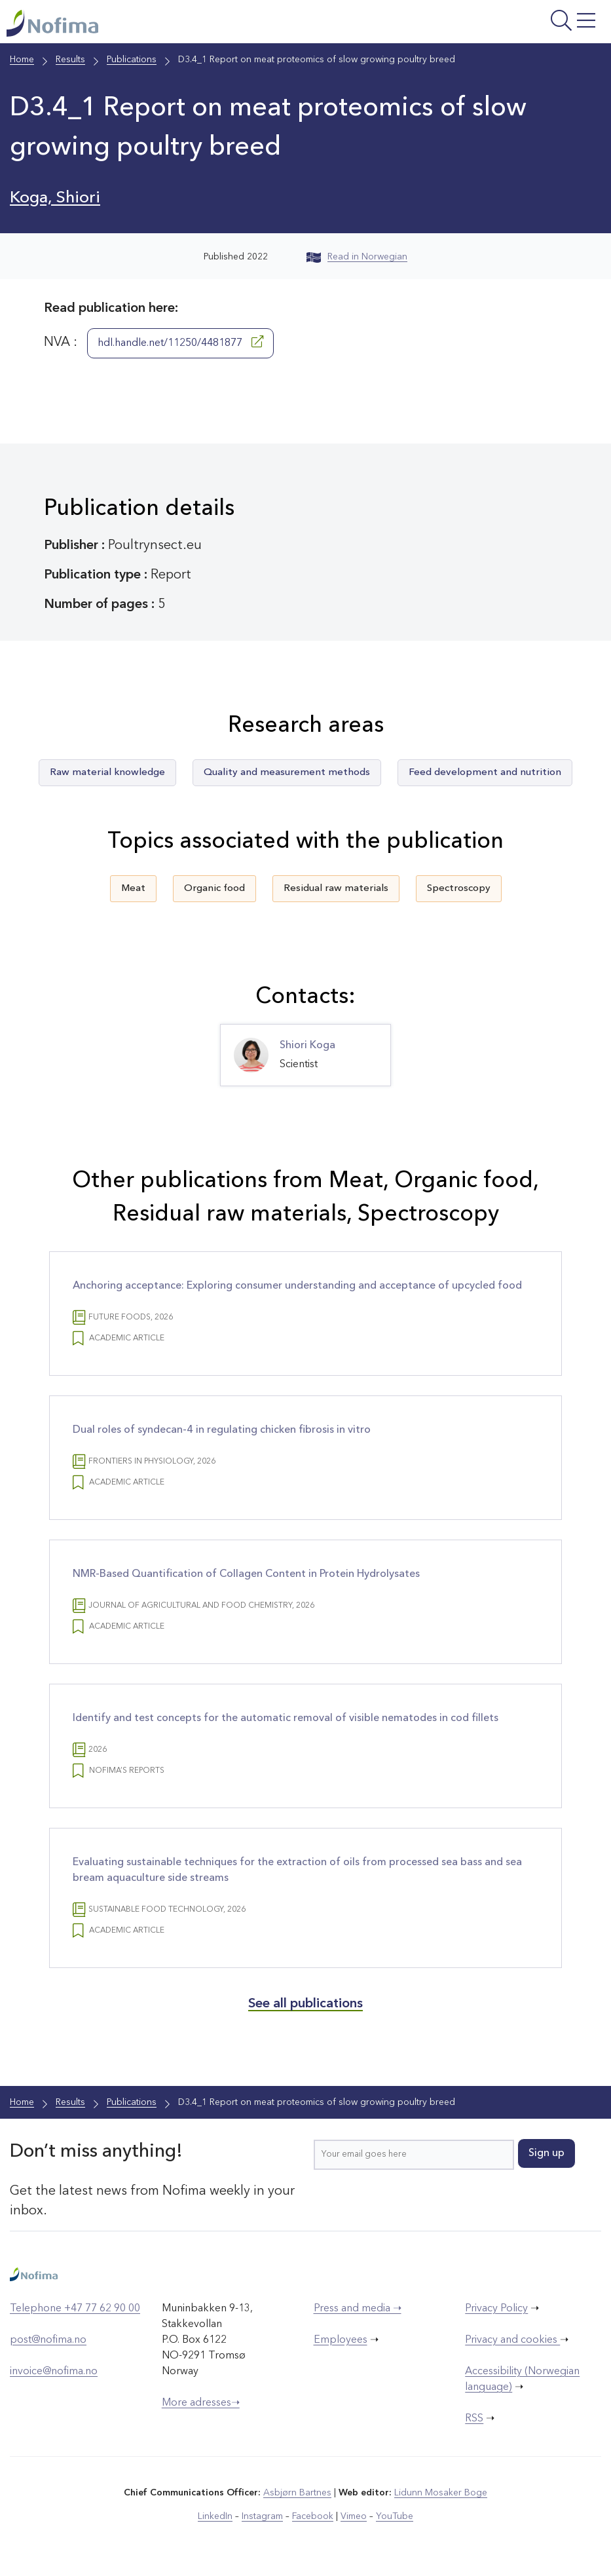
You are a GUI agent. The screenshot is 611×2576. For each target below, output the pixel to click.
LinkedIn (215, 2516)
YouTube (394, 2516)
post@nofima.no (48, 2340)
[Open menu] (500, 25)
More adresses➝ (201, 2403)
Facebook (312, 2516)
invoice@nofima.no (54, 2371)
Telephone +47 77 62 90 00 (75, 2308)
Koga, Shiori (55, 198)
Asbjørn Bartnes (297, 2492)
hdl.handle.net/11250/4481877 (180, 342)
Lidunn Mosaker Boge (440, 2492)
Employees (340, 2340)
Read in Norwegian (356, 256)
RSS (474, 2419)
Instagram (262, 2516)
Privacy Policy (496, 2308)
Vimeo (354, 2516)
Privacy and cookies (512, 2340)
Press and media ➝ (357, 2308)
